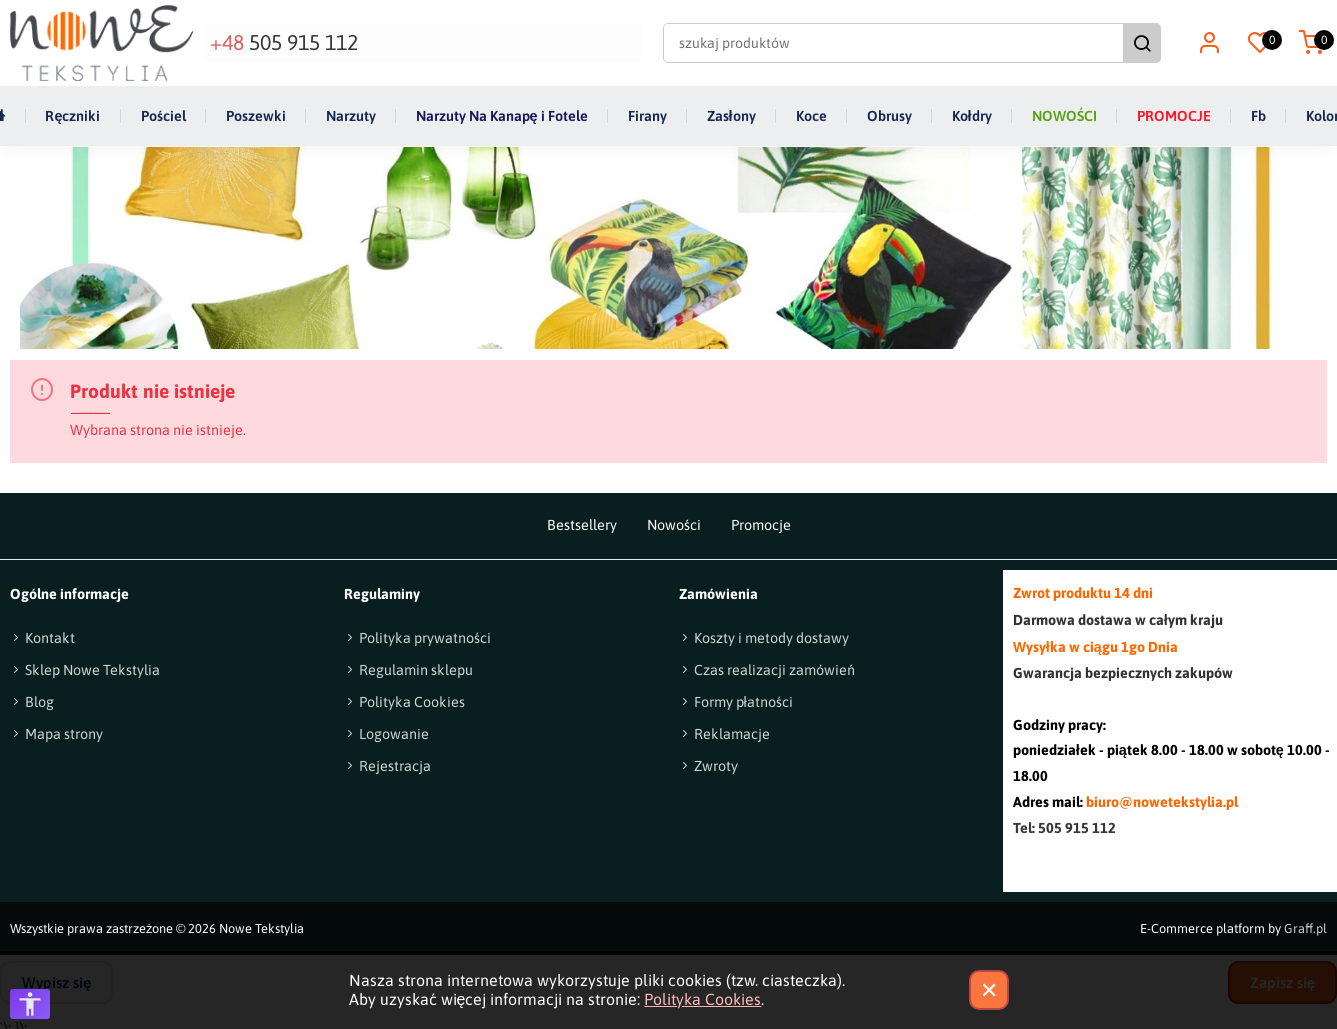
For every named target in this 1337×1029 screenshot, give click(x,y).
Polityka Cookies (702, 999)
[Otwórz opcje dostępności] (30, 1004)
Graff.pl (1305, 927)
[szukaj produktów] (897, 42)
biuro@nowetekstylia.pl (1162, 802)
